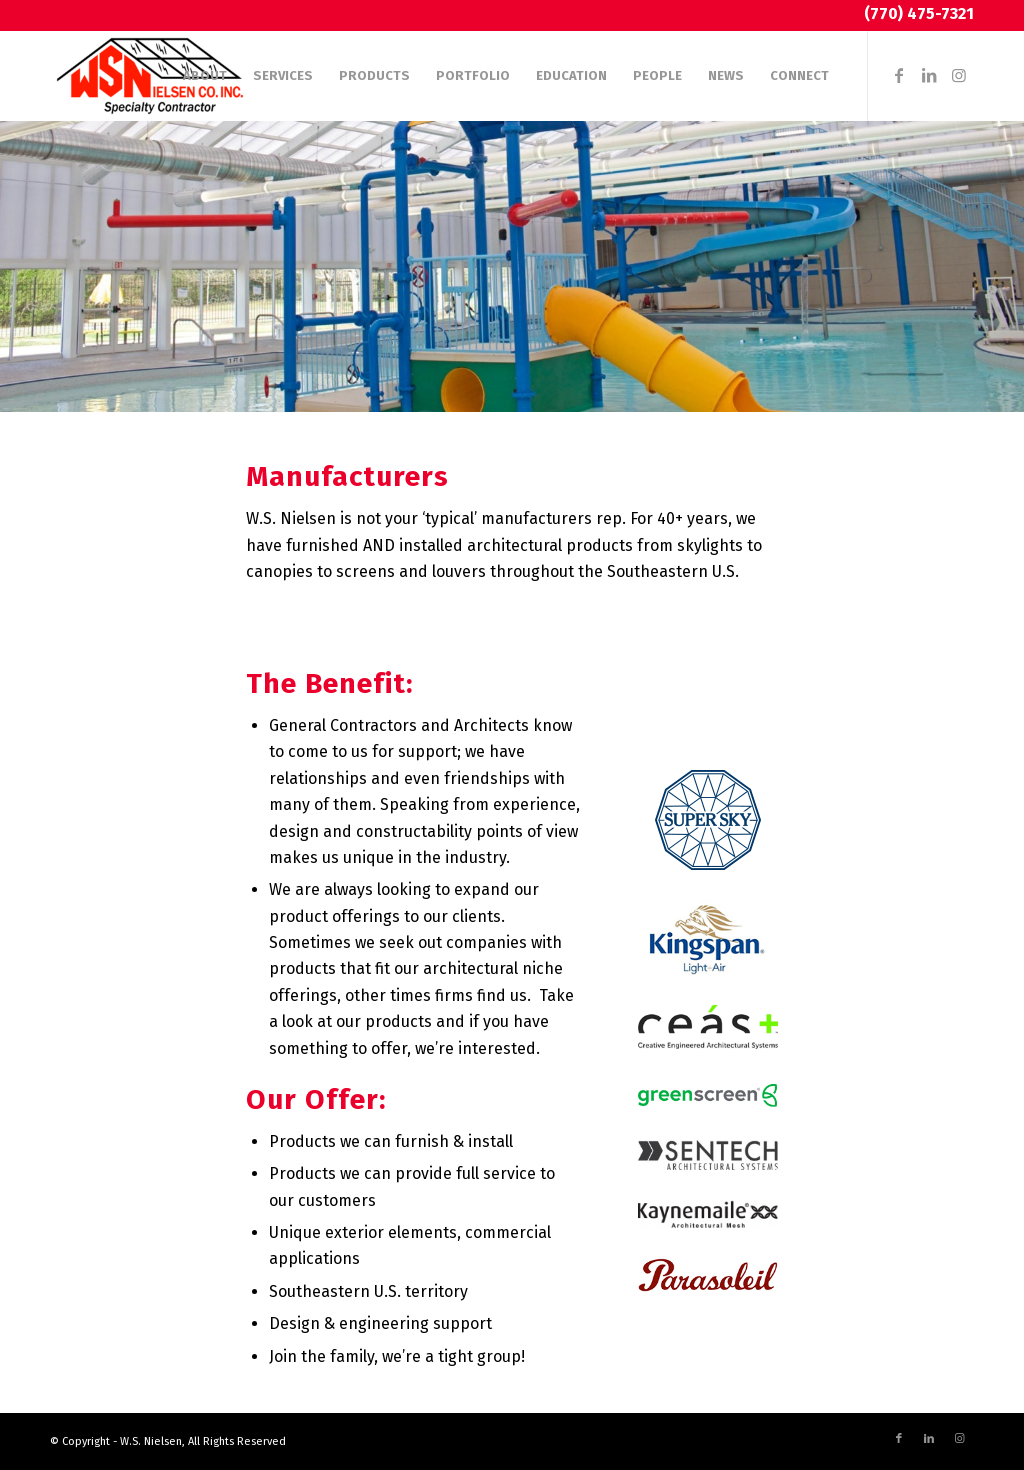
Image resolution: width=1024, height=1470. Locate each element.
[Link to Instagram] (959, 75)
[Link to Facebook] (899, 75)
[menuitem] (205, 76)
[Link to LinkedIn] (929, 75)
